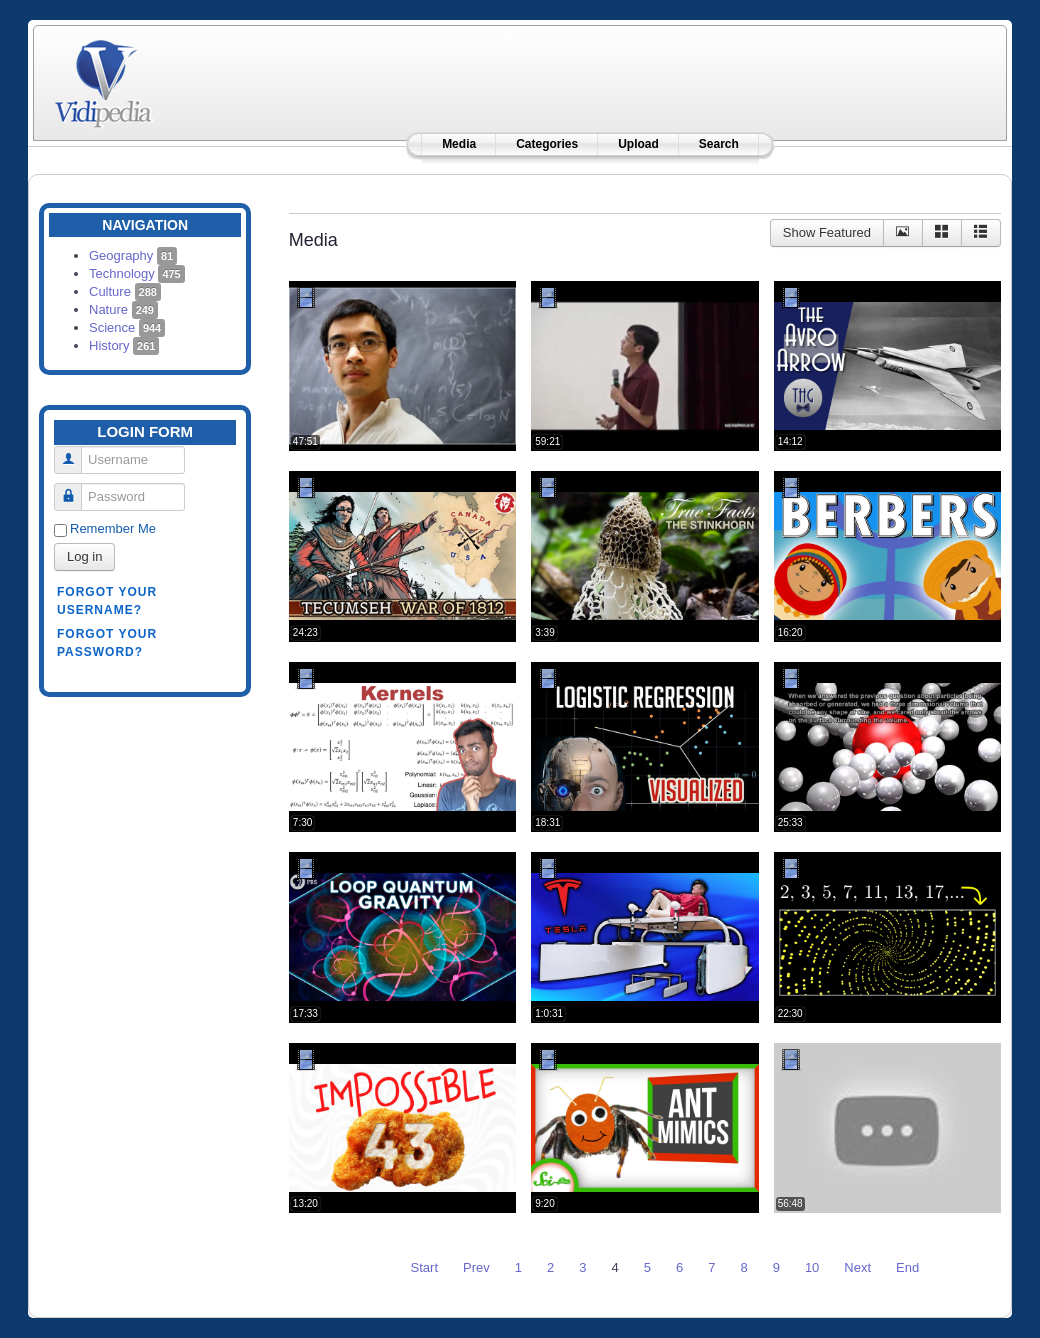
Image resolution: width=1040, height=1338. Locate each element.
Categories (547, 144)
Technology (137, 273)
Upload (638, 144)
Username (75, 451)
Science (127, 327)
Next (857, 1267)
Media (459, 144)
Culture (125, 291)
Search (719, 144)
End (907, 1267)
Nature (123, 309)
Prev (476, 1267)
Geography (133, 255)
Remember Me (113, 528)
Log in (84, 556)
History (124, 345)
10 (812, 1267)
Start (424, 1267)
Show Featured (827, 232)
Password (75, 488)
